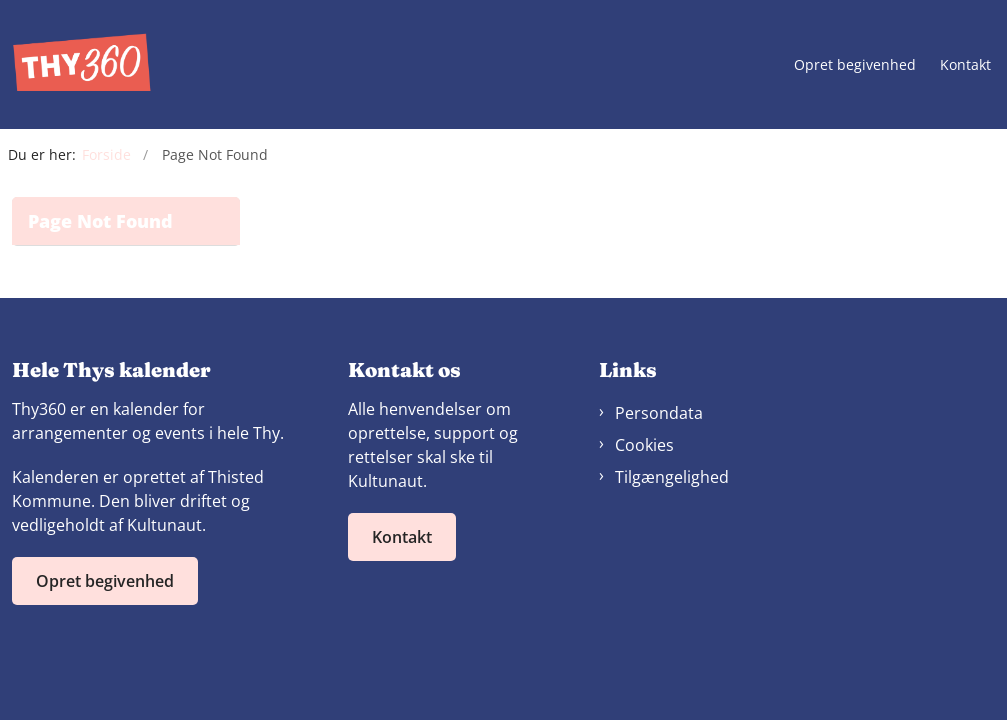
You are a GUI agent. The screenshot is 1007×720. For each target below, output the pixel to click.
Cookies (644, 445)
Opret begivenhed (855, 65)
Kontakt (965, 65)
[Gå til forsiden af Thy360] (76, 64)
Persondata (659, 413)
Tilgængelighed (672, 477)
